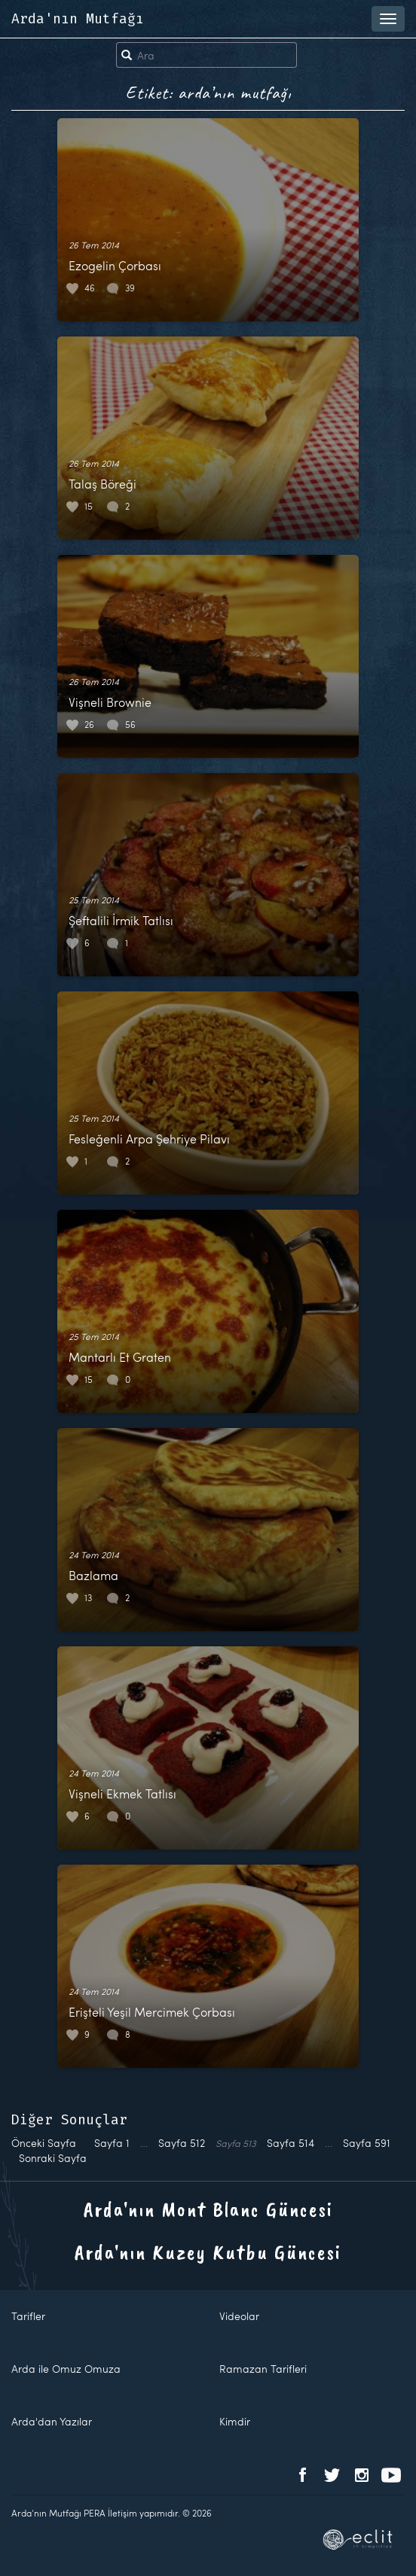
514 (290, 2143)
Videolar (239, 2316)
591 (366, 2143)
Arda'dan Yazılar (51, 2421)
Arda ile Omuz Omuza (66, 2368)
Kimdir (234, 2421)
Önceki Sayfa (43, 2143)
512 (181, 2143)
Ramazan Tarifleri (263, 2368)
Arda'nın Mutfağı (77, 19)
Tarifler (28, 2316)
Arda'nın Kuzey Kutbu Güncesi (208, 2252)
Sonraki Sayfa (53, 2158)
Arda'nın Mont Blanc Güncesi (208, 2209)
